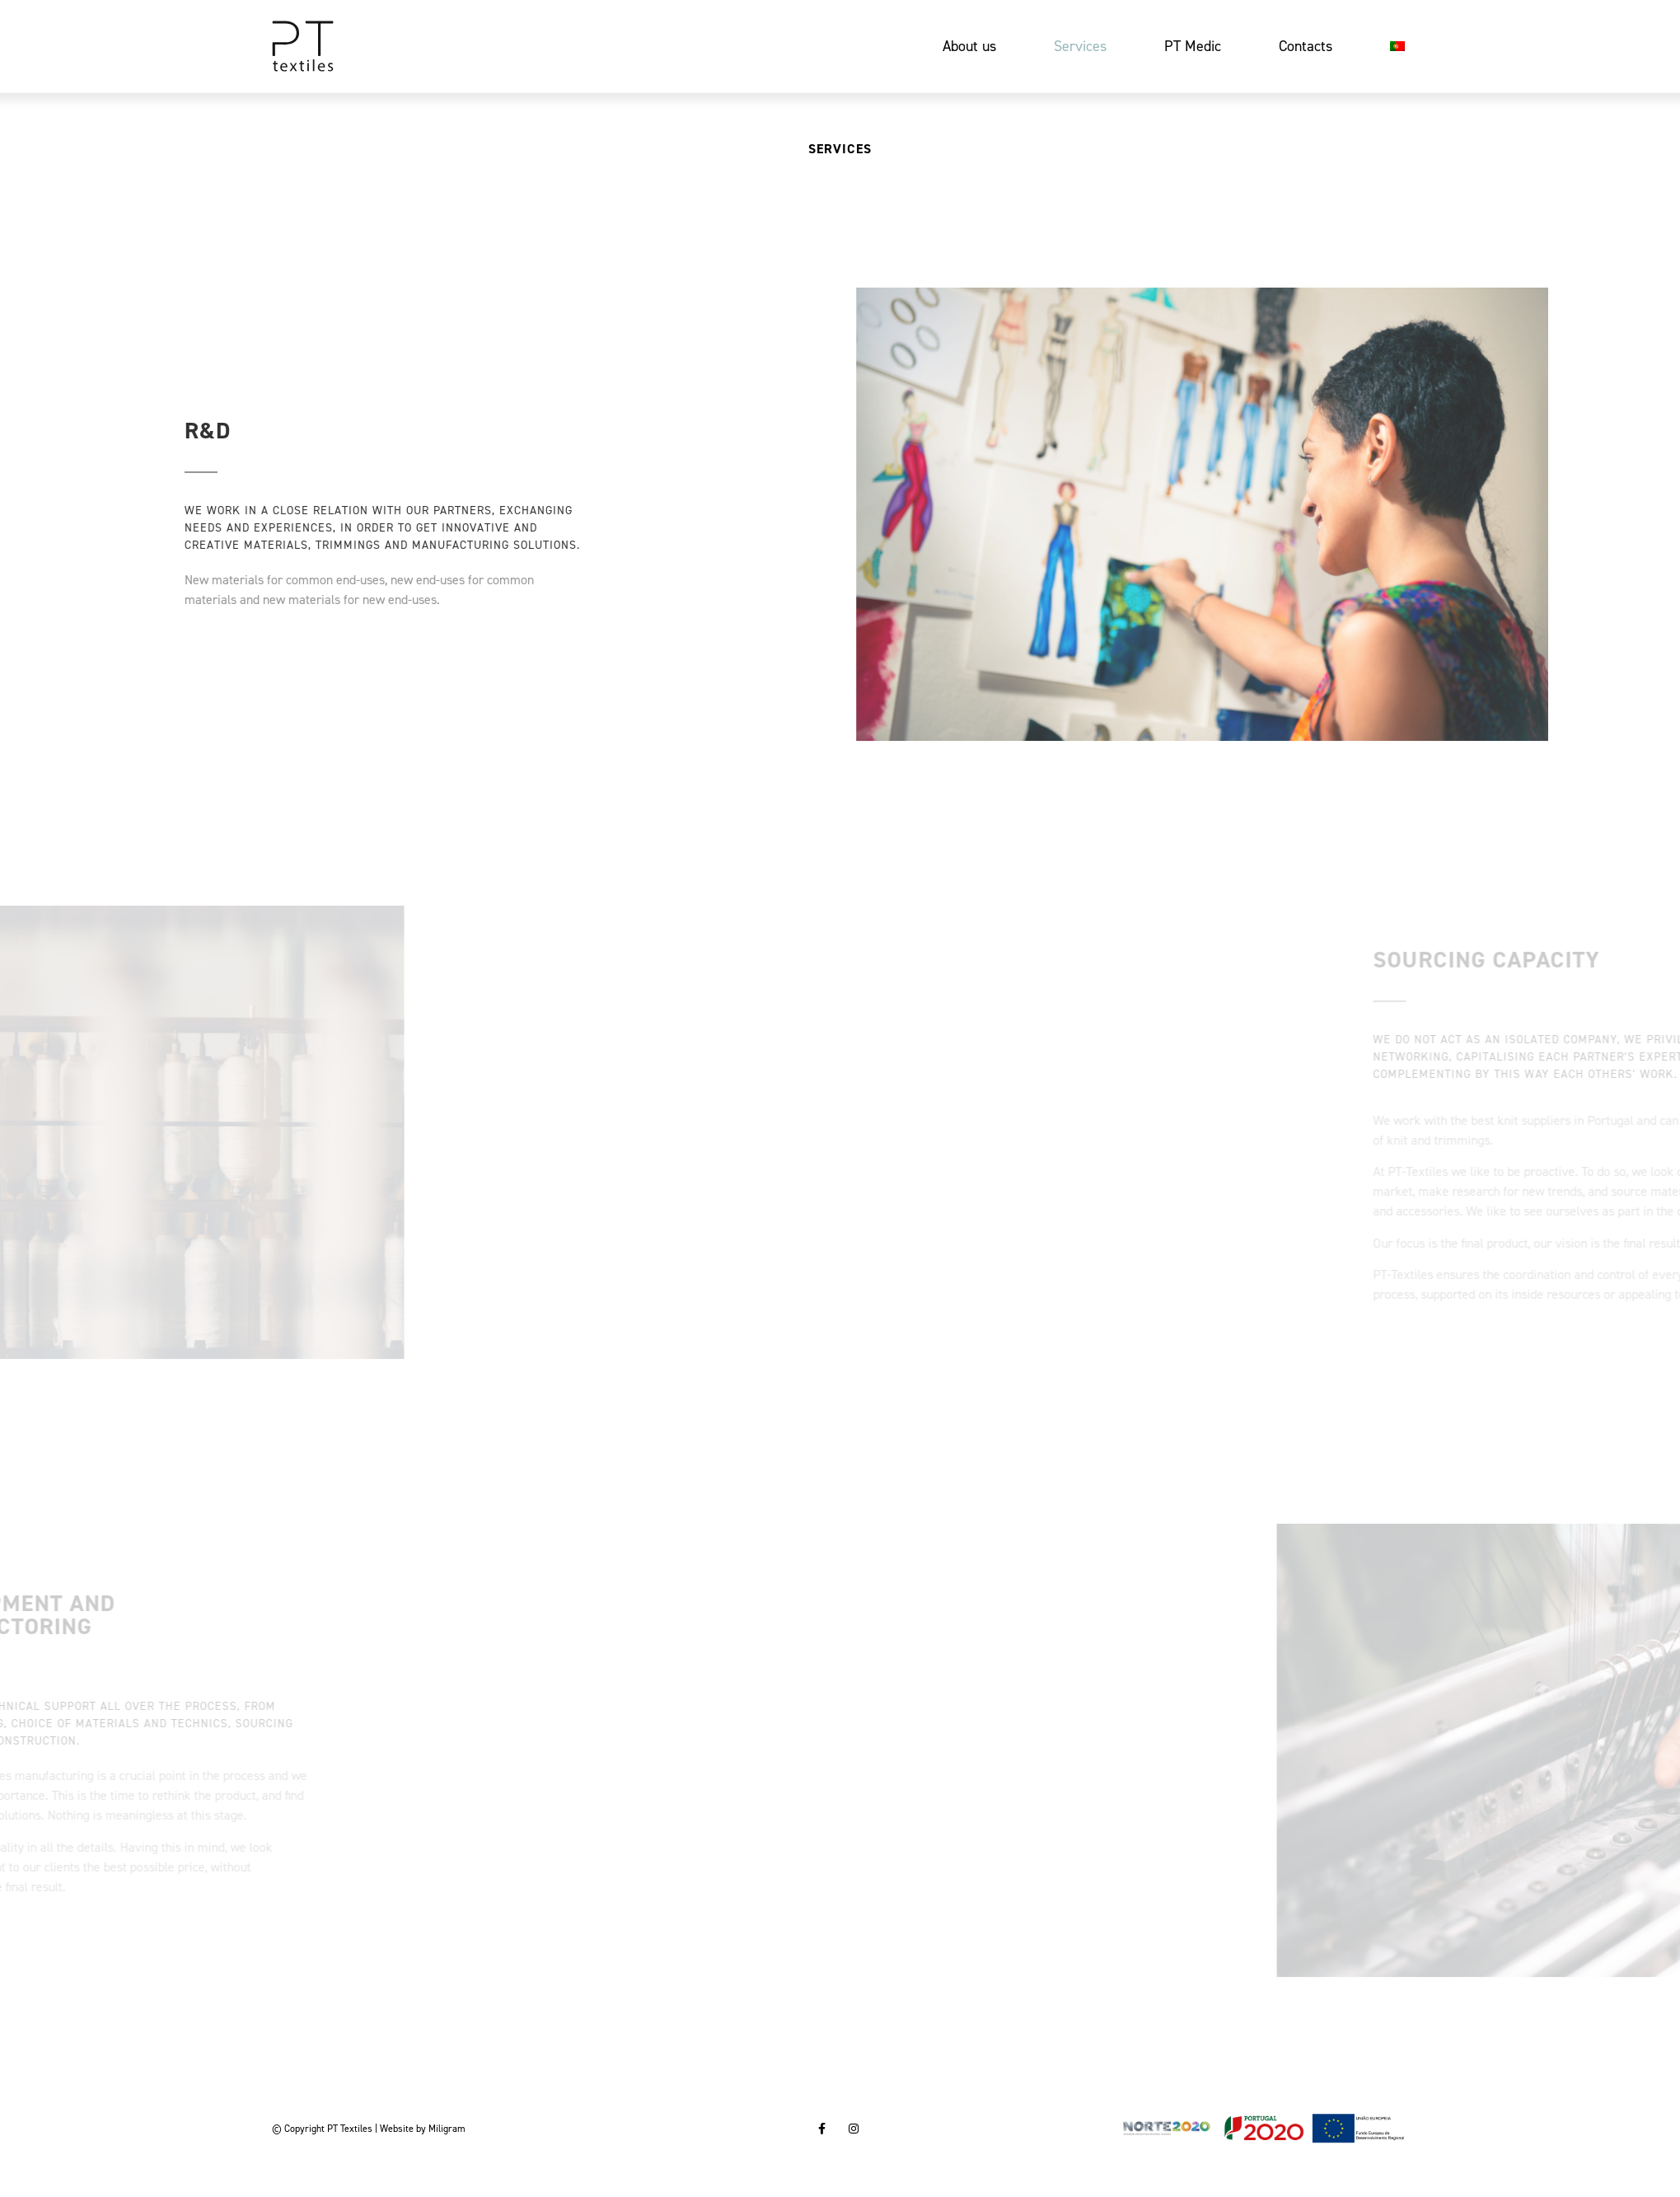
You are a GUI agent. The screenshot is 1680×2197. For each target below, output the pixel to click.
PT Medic (1192, 46)
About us (969, 46)
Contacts (1305, 46)
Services (1080, 46)
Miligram (447, 2128)
